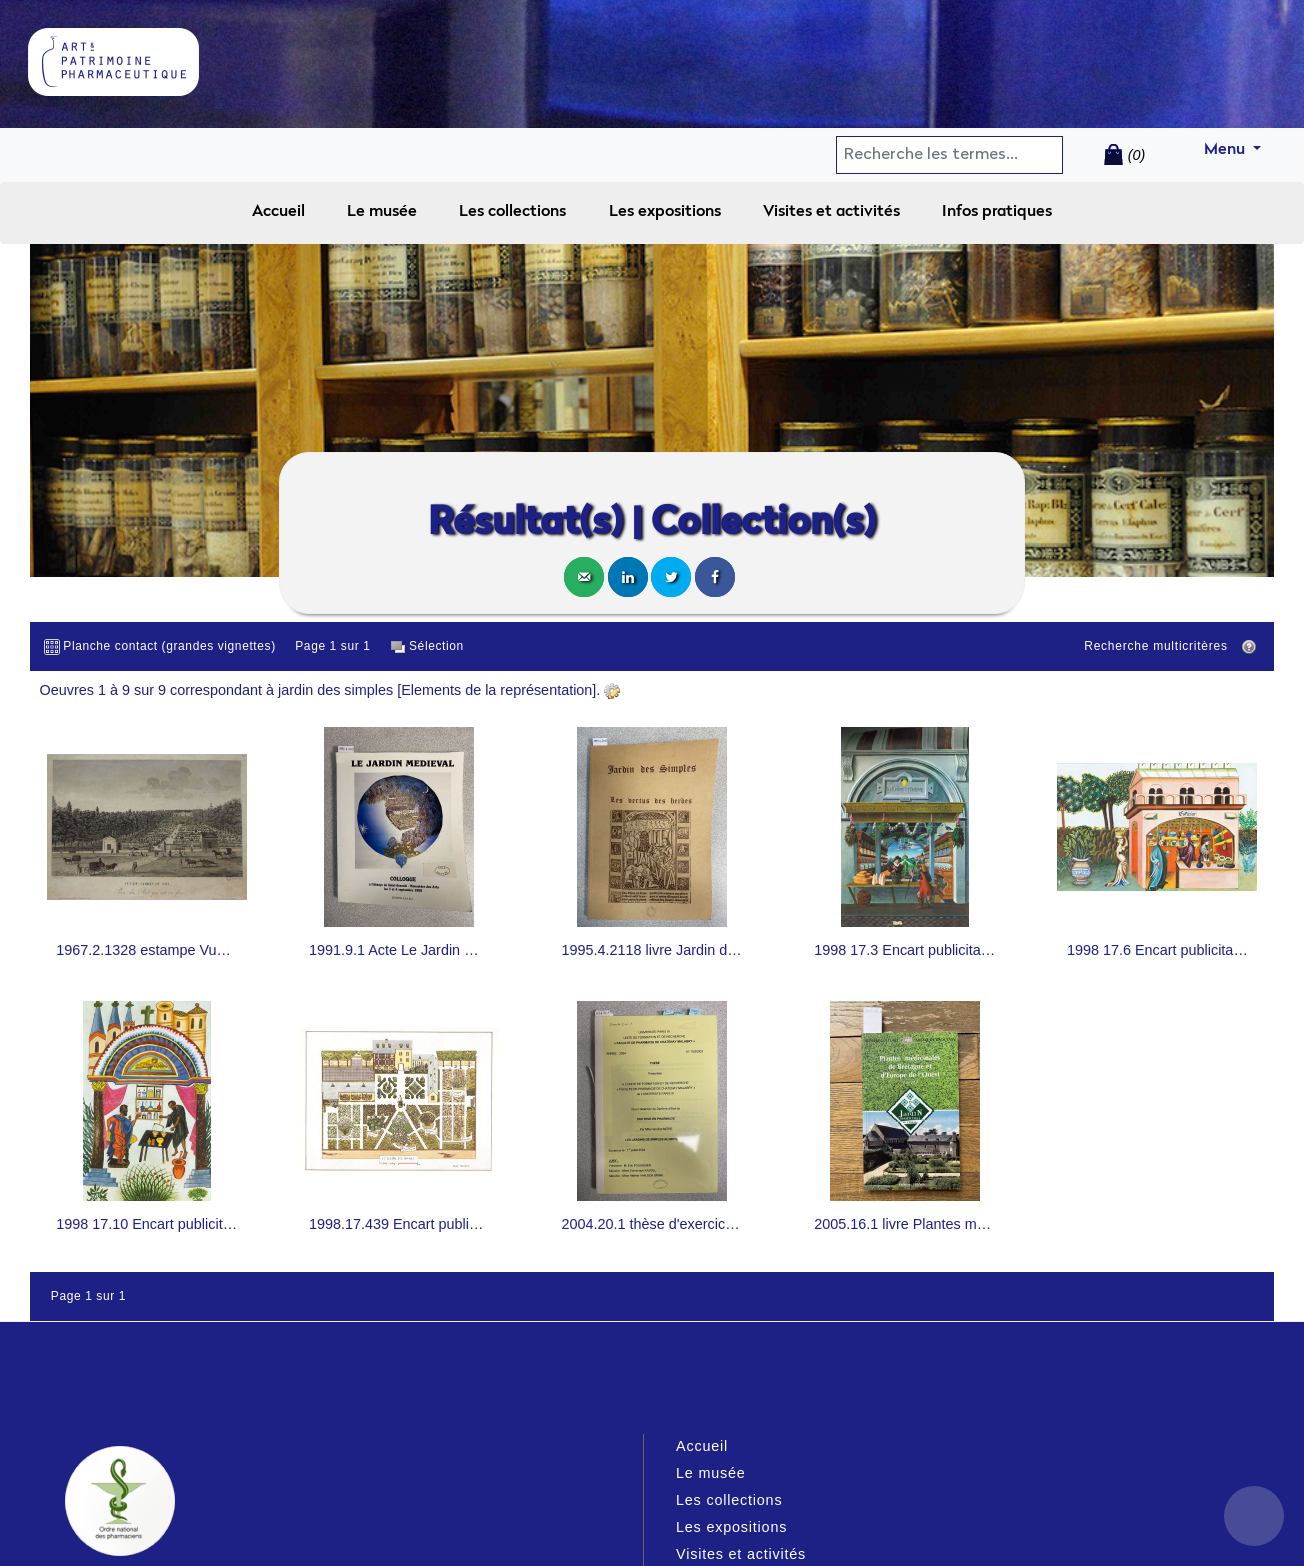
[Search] (917, 155)
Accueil (278, 212)
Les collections (512, 212)
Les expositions (665, 212)
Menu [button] (1240, 147)
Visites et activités (831, 212)
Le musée (382, 212)
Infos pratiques (997, 212)
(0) (1137, 155)
